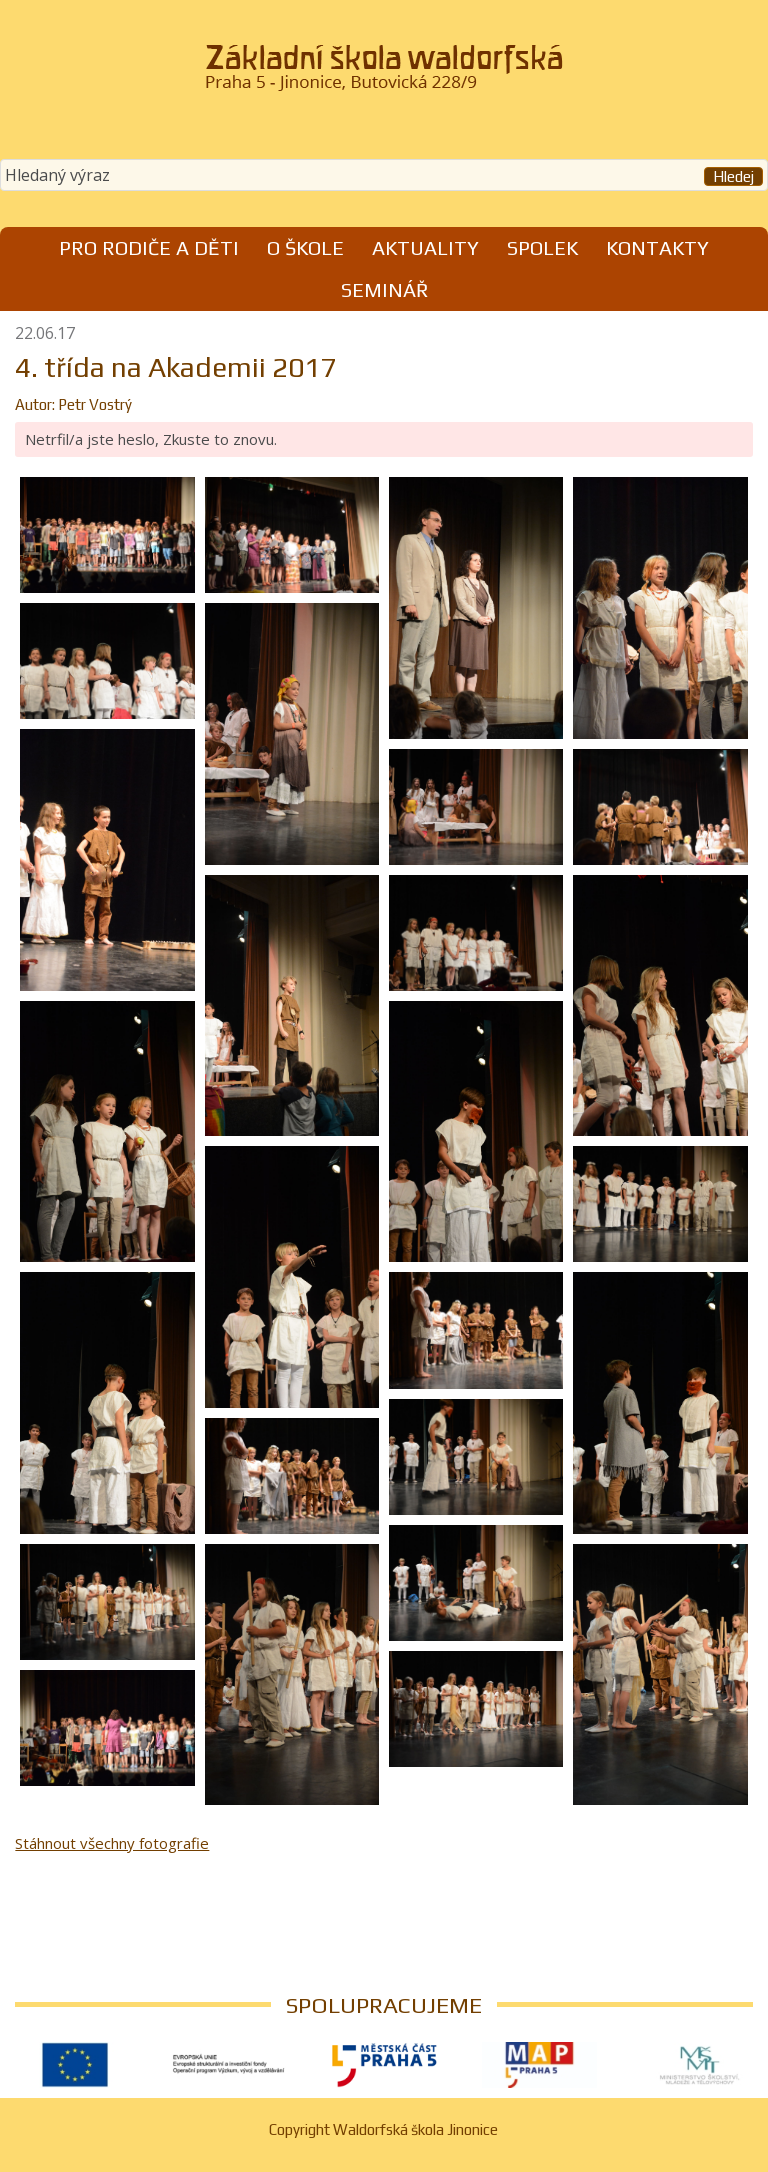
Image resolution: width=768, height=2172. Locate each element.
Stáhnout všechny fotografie (112, 1843)
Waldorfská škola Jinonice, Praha (384, 74)
